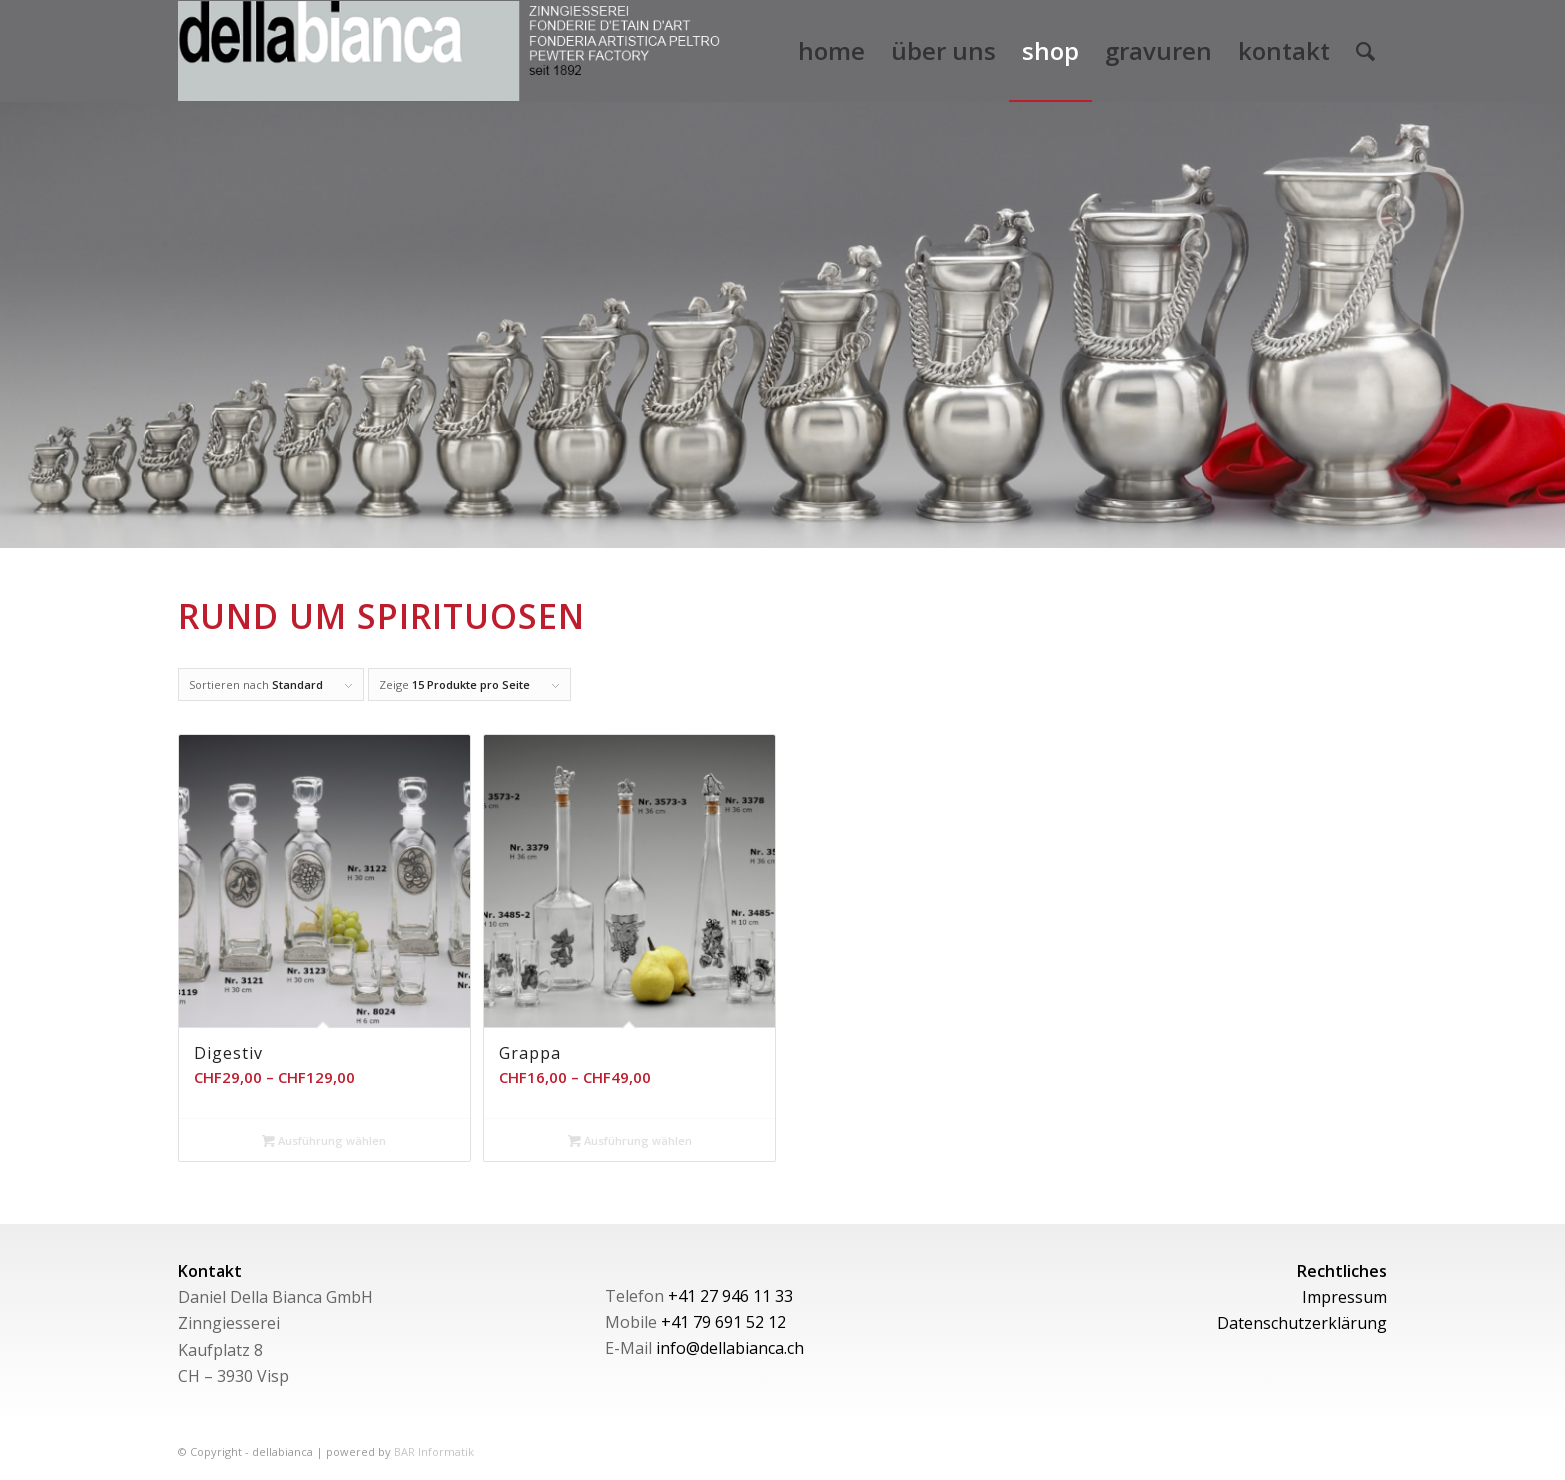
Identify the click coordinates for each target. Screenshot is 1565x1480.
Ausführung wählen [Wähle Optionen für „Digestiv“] (324, 1140)
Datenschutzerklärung (1302, 1323)
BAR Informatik (434, 1451)
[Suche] (1365, 51)
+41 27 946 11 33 (730, 1296)
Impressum (1344, 1297)
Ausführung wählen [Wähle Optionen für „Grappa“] (630, 1140)
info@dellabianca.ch (730, 1348)
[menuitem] (831, 51)
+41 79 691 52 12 (723, 1322)
